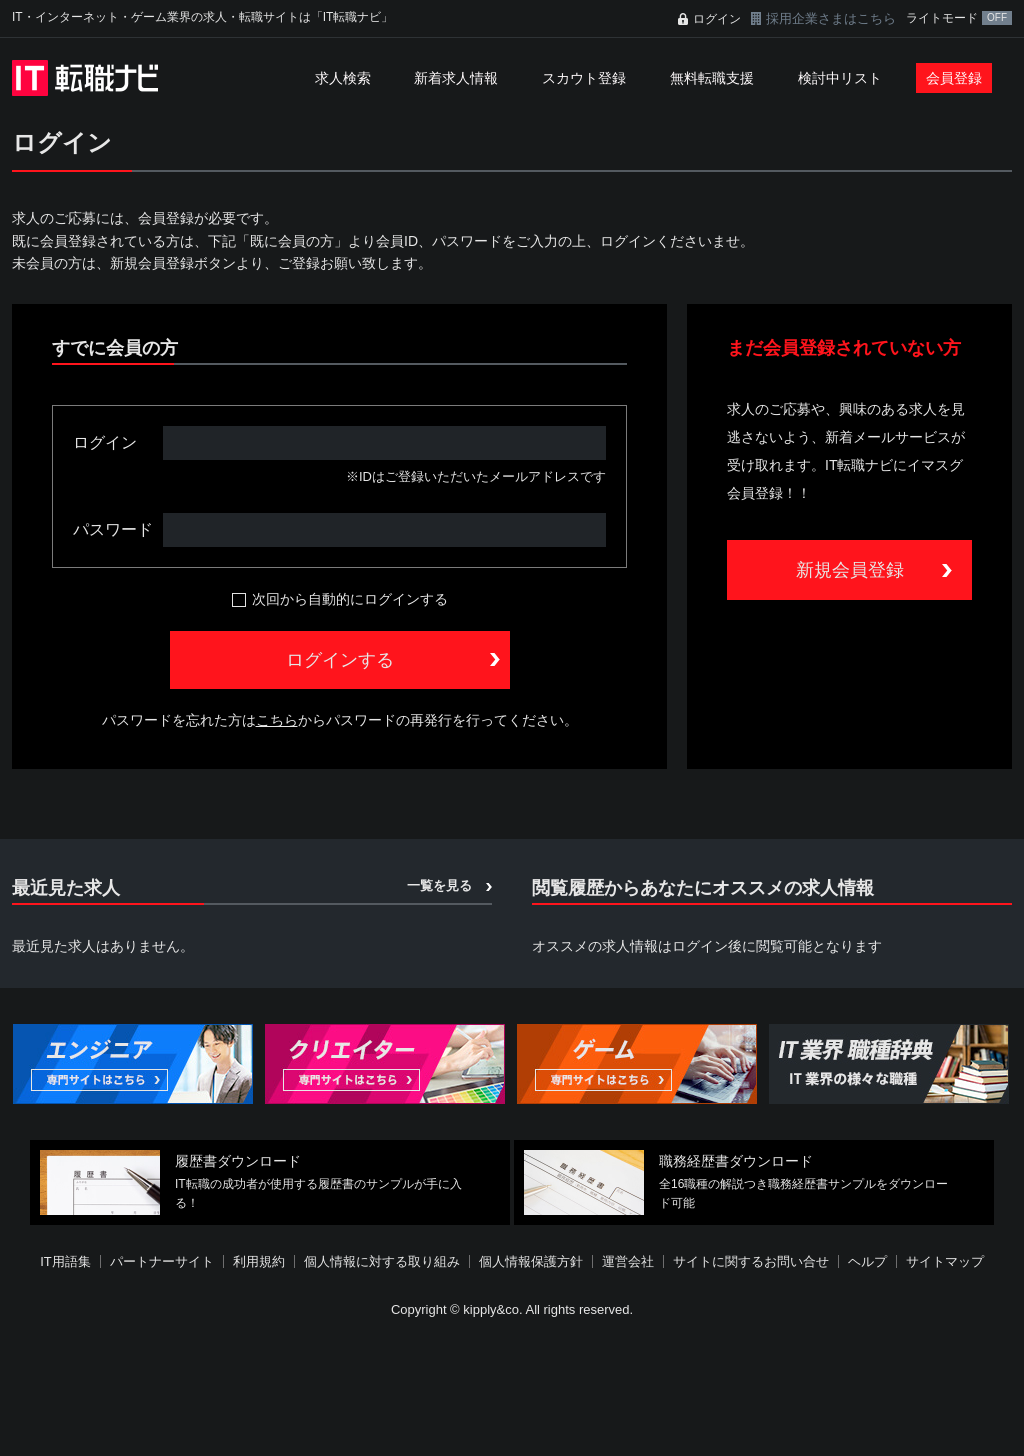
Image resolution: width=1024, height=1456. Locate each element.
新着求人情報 (456, 78)
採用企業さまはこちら (831, 18)
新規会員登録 (850, 570)
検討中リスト (840, 78)
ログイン (717, 19)
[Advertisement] (512, 1390)
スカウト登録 (584, 78)
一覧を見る (439, 885)
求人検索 (343, 78)
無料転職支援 (712, 78)
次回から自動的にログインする (350, 599)
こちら (277, 720)
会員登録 (954, 78)
